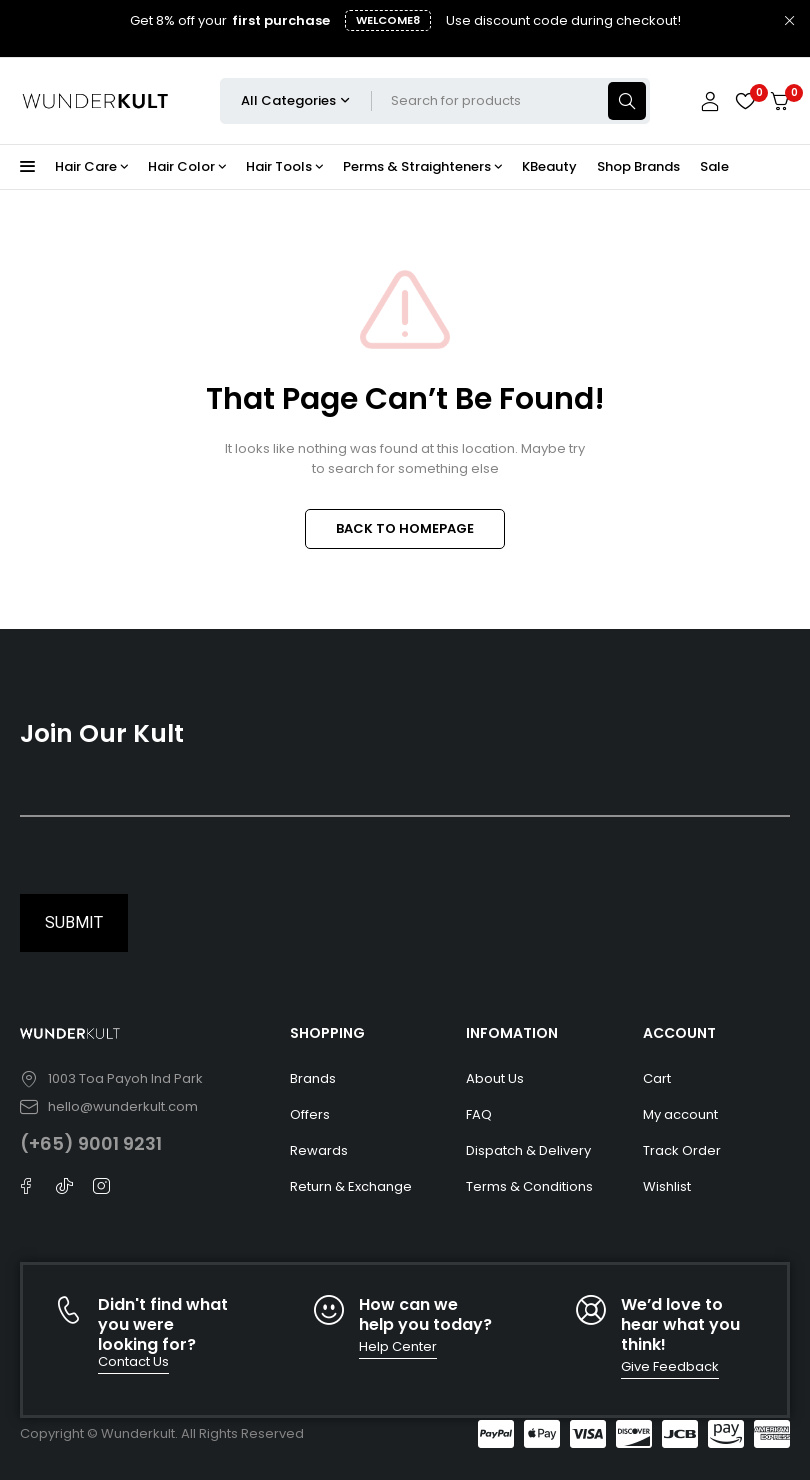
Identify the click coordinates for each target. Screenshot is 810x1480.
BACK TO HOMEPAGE (405, 528)
